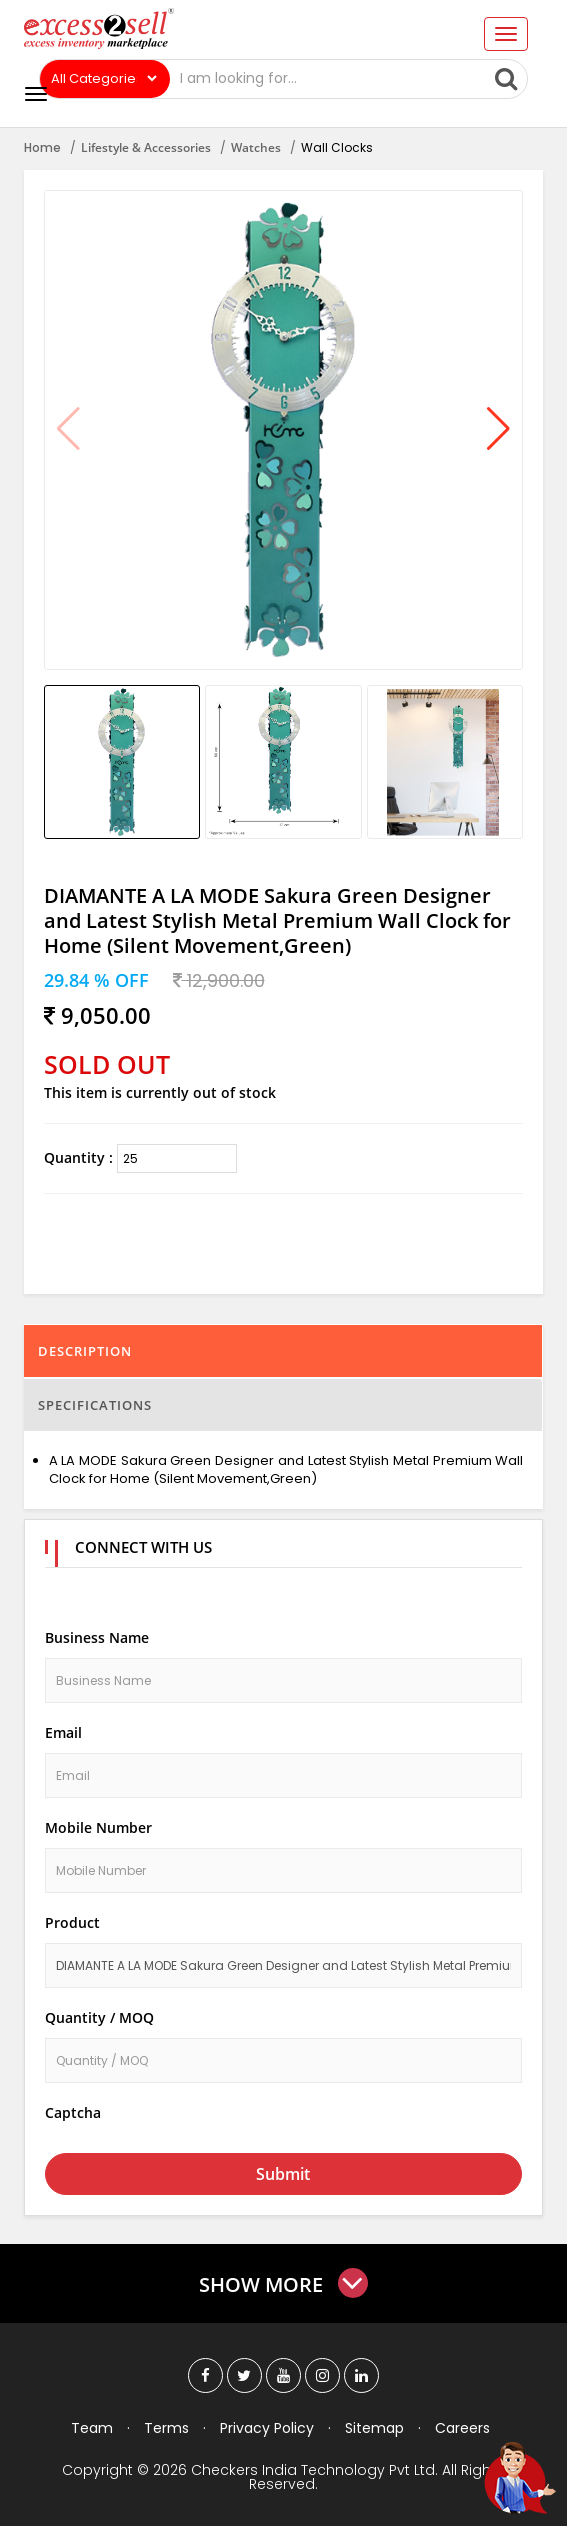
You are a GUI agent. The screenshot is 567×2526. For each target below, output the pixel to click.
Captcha (73, 2112)
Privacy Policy (267, 2428)
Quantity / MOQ (99, 2017)
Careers (462, 2428)
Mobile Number (98, 1827)
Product (72, 1922)
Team (92, 2428)
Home (42, 147)
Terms (166, 2428)
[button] (498, 430)
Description (85, 1351)
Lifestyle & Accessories (146, 147)
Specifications (95, 1405)
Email (63, 1732)
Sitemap (374, 2428)
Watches (256, 147)
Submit (283, 2174)
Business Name (97, 1637)
